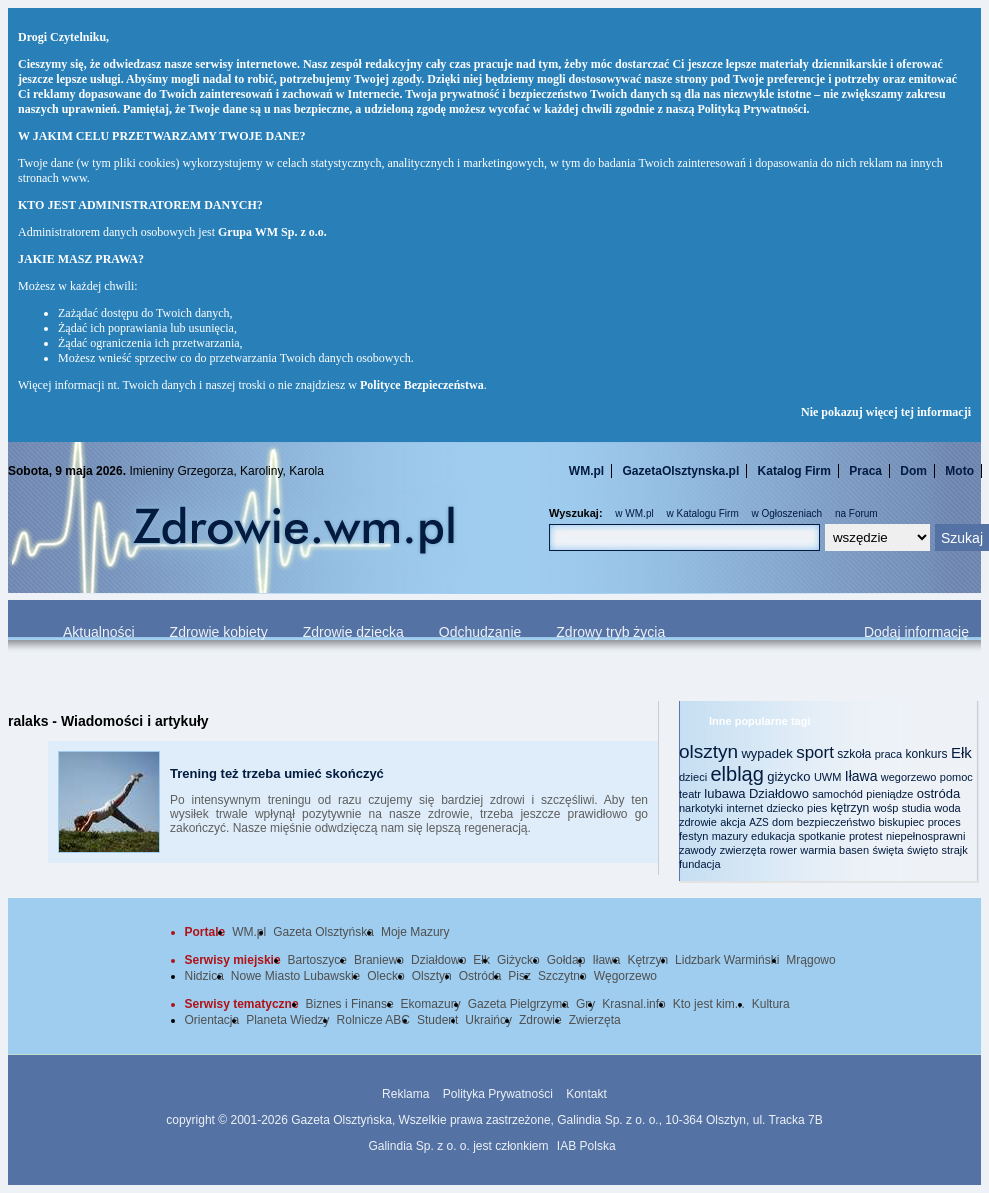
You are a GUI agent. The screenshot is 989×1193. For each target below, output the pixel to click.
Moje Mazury (415, 932)
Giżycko (518, 960)
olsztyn (708, 751)
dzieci (693, 777)
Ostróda (480, 976)
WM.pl (586, 471)
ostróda (938, 793)
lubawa (724, 793)
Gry (585, 1004)
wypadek (766, 753)
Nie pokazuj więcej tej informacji (886, 412)
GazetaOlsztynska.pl (681, 471)
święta (887, 850)
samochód (837, 794)
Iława (861, 776)
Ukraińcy (488, 1020)
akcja (733, 822)
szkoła (854, 754)
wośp (886, 808)
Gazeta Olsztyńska (323, 932)
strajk (955, 850)
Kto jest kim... (709, 1004)
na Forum (856, 513)
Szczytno (562, 976)
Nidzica (204, 976)
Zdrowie (540, 1020)
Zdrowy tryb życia (610, 632)
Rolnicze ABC (373, 1020)
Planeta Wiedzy (287, 1020)
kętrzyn (850, 808)
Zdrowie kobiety (219, 632)
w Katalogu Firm (702, 513)
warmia (817, 850)
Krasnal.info (633, 1004)
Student (437, 1020)
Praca (865, 471)
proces (944, 822)
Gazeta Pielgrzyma (518, 1004)
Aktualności (99, 632)
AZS (758, 822)
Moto (959, 471)
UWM (828, 777)
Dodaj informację (916, 632)
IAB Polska (586, 1146)
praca (889, 754)
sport (815, 752)
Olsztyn (432, 976)
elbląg (736, 774)
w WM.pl (634, 513)
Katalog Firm (794, 471)
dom (782, 822)
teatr (690, 794)
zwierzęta (743, 850)
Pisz (519, 976)
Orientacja (212, 1020)
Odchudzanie (480, 632)
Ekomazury (431, 1004)
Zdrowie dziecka (353, 632)
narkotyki (701, 808)
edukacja (773, 836)
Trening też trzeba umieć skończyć (277, 773)
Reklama (405, 1094)
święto (922, 850)
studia (916, 808)
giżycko (788, 776)
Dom (913, 471)
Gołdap (566, 960)
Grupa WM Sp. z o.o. (272, 232)
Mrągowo (810, 960)
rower (783, 850)
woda (947, 808)
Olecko (385, 976)
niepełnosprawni (926, 836)
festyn (693, 836)
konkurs (927, 754)
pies (817, 808)
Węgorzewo (625, 976)
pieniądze (889, 794)
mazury (730, 836)
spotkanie (822, 836)
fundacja (700, 864)
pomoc (956, 777)
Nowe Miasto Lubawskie (295, 976)
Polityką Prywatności (752, 109)
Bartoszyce (317, 960)
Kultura (771, 1004)
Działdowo (779, 793)
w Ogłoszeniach (787, 513)
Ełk (961, 752)
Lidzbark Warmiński (727, 960)
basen (854, 850)
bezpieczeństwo (836, 822)
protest (866, 836)
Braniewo (379, 960)
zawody (697, 850)
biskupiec (901, 822)
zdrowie (698, 822)
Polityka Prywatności (498, 1094)
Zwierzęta (595, 1020)
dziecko (784, 808)
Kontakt (586, 1094)
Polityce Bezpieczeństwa (422, 385)
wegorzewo (909, 777)
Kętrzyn (647, 960)
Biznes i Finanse (350, 1004)
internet (744, 808)
